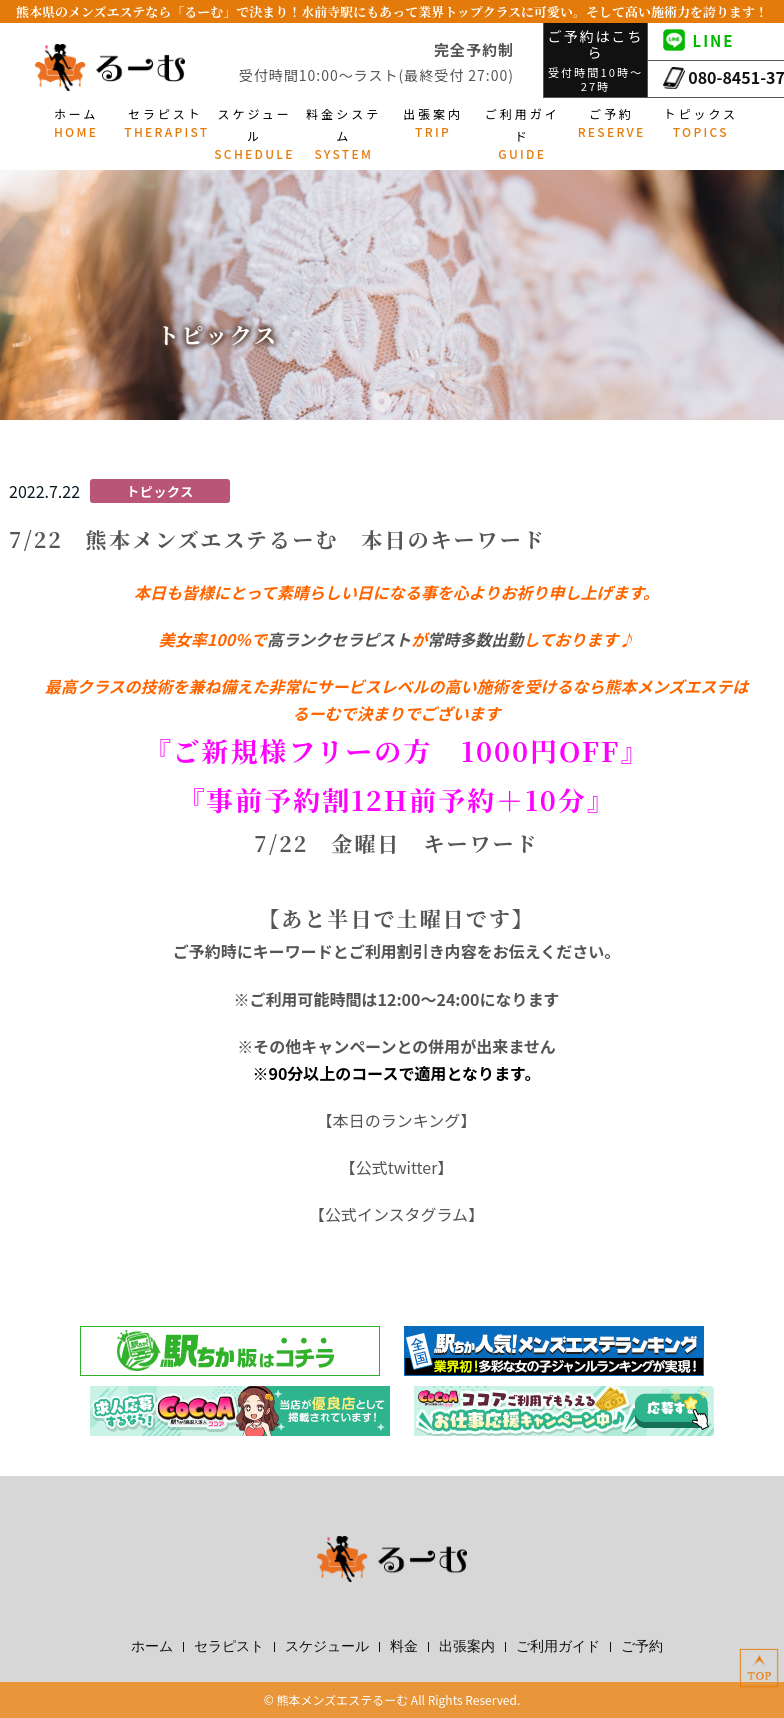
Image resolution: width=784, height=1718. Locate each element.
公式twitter (397, 1167)
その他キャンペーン (324, 1046)
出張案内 (467, 1647)
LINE (699, 40)
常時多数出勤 (475, 639)
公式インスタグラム (396, 1214)
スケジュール (327, 1647)
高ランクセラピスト (339, 639)
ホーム (152, 1647)
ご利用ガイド (558, 1647)
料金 (404, 1647)
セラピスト (229, 1647)
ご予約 (642, 1647)
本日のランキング (397, 1120)
